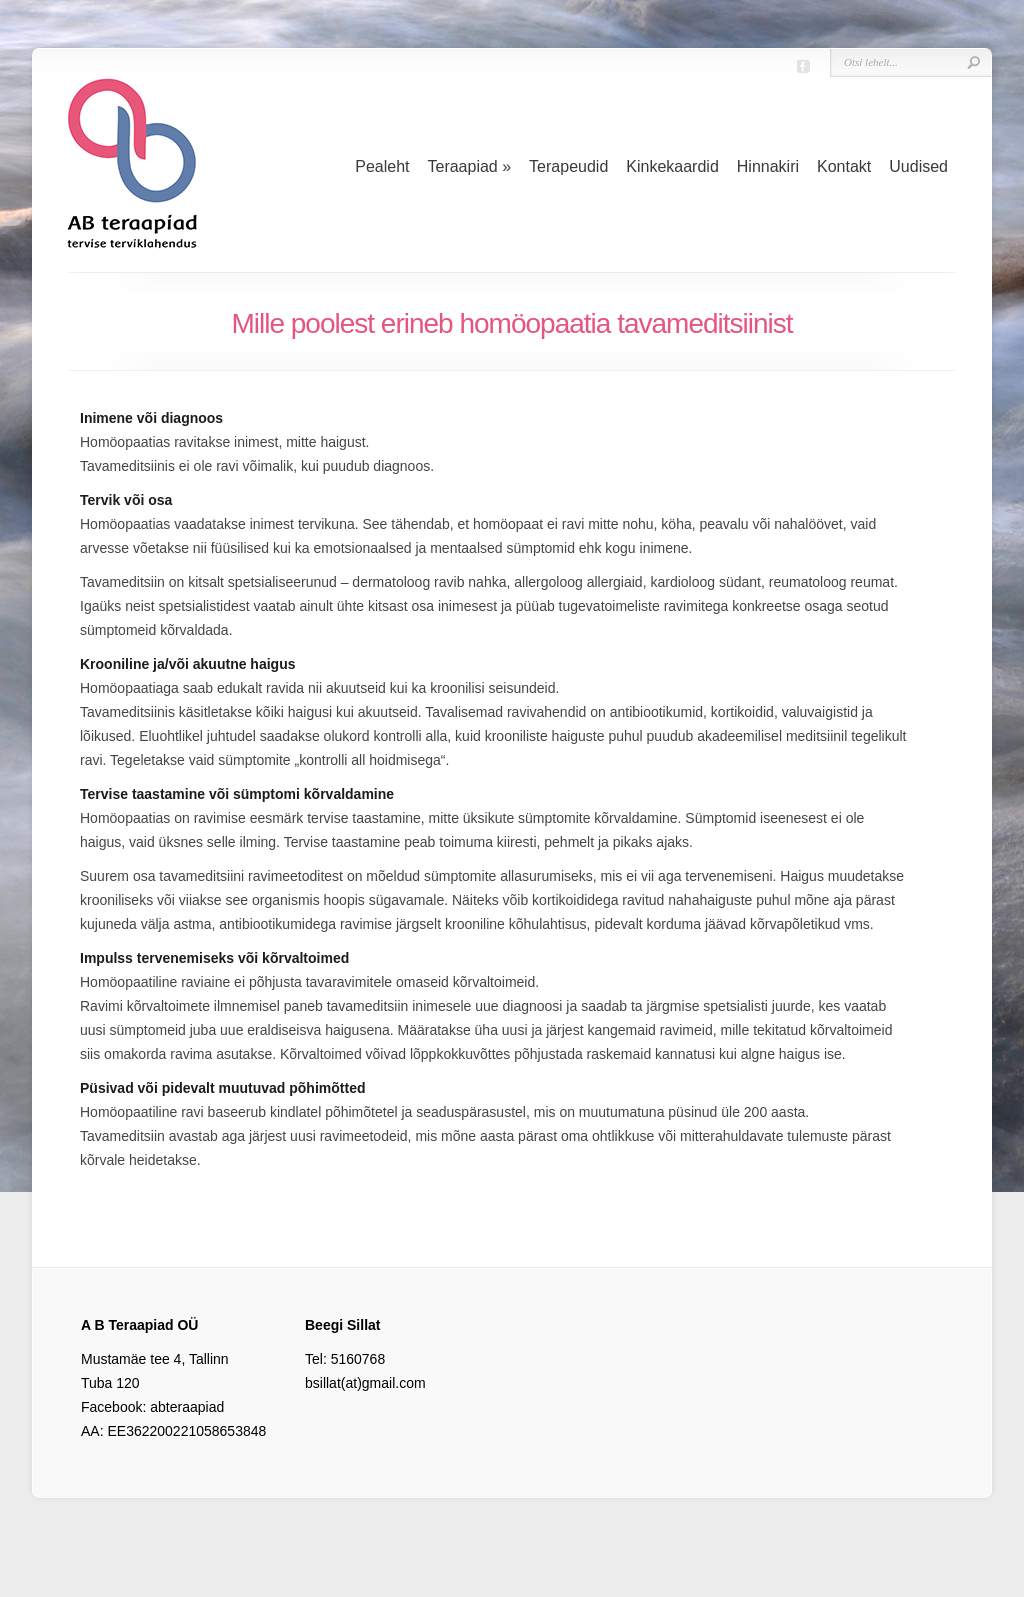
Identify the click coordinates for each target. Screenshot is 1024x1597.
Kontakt (844, 166)
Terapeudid (568, 166)
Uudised (918, 166)
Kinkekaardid (672, 166)
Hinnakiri (768, 166)
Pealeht (382, 166)
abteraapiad (187, 1407)
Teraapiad (469, 166)
